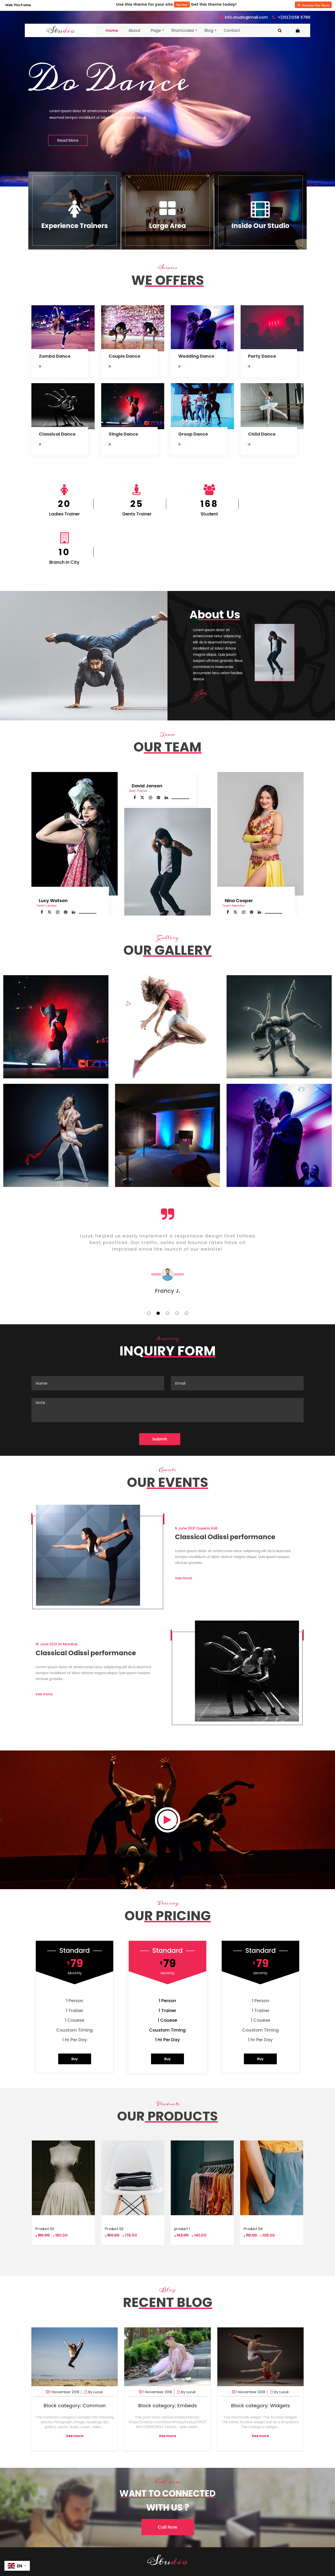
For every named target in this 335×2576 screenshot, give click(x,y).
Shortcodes (182, 30)
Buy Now (181, 4)
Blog (209, 30)
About (134, 30)
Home (112, 30)
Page (156, 30)
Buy (74, 2013)
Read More (67, 140)
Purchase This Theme (313, 5)
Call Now (167, 2475)
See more (183, 1544)
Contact (232, 30)
